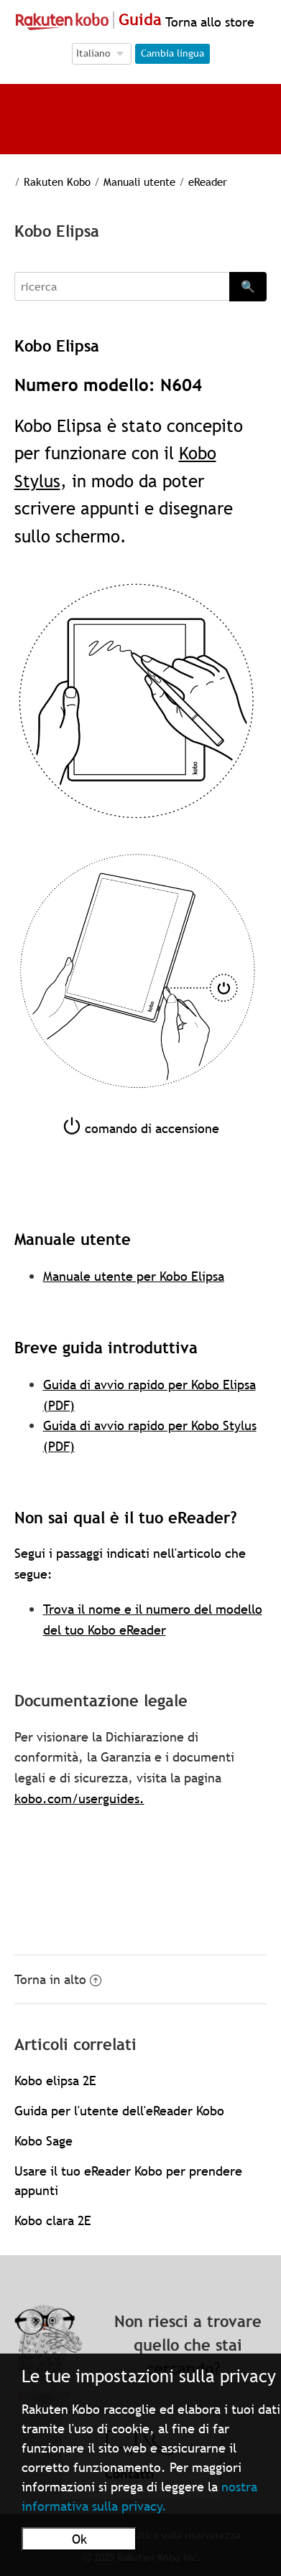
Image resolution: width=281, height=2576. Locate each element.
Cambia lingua (172, 53)
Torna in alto (57, 1979)
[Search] (122, 286)
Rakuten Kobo (57, 181)
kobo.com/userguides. (79, 1798)
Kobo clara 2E (52, 2220)
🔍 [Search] (248, 286)
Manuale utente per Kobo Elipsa (133, 1276)
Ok (79, 2539)
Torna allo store (208, 22)
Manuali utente (139, 181)
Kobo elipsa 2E (55, 2080)
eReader (207, 181)
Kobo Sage (43, 2141)
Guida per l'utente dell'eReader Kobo (119, 2110)
